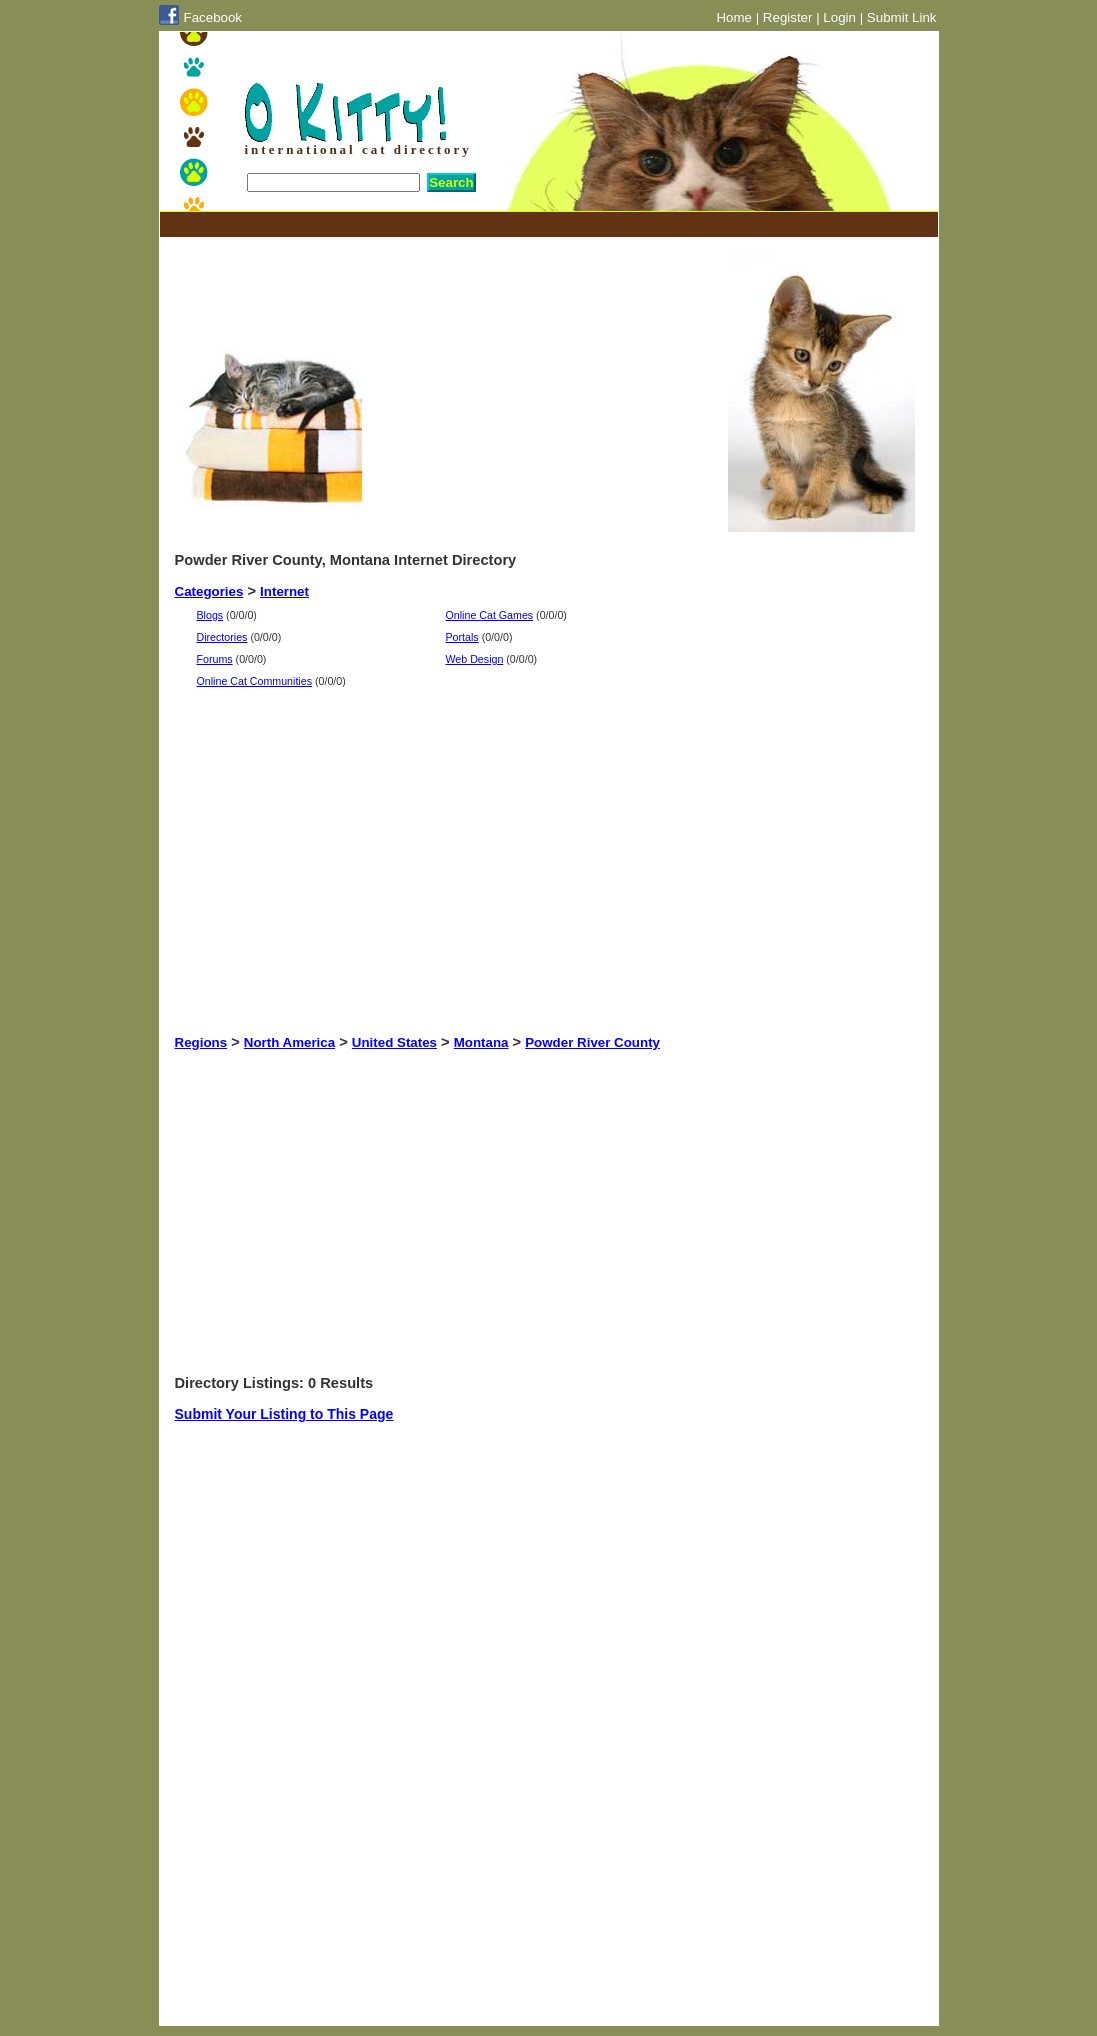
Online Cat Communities (255, 681)
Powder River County (592, 1042)
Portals (462, 637)
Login (839, 17)
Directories (222, 637)
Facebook (213, 17)
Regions (201, 1042)
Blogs (210, 615)
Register (788, 17)
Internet (284, 591)
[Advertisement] (539, 224)
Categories (209, 591)
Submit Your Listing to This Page (284, 1414)
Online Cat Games (490, 615)
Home (734, 17)
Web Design (475, 659)
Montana (481, 1042)
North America (289, 1042)
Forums (215, 659)
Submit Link (902, 17)
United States (394, 1042)
